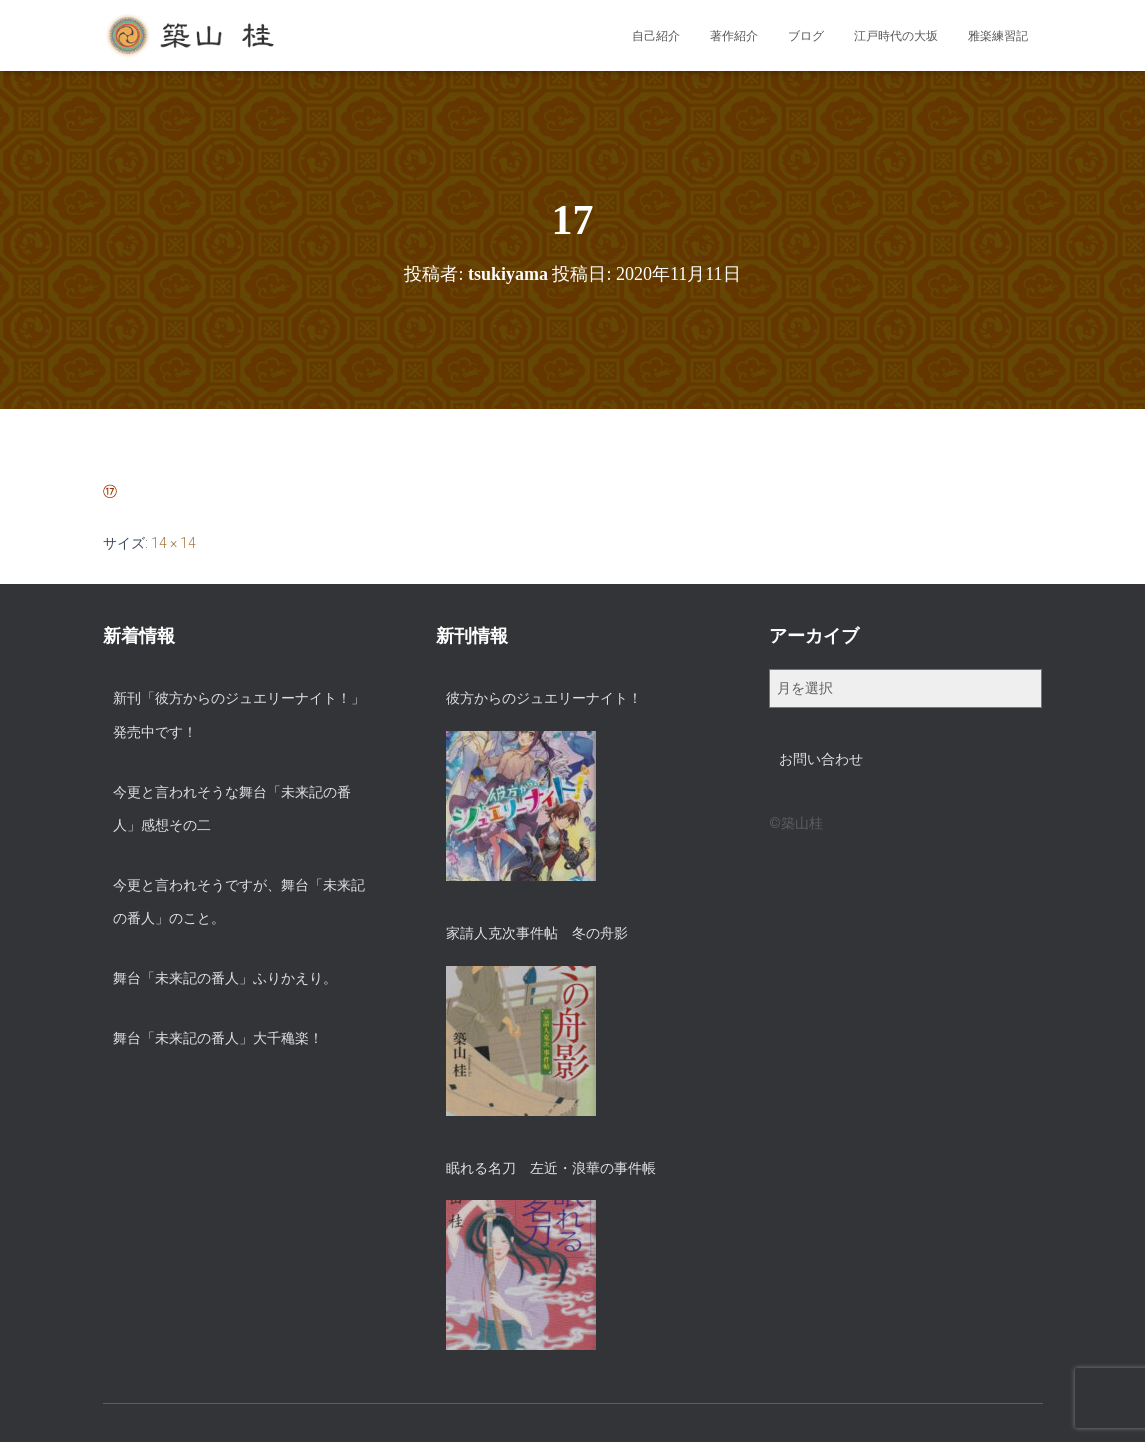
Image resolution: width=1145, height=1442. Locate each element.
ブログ (806, 36)
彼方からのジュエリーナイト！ (544, 698)
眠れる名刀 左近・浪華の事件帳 (551, 1168)
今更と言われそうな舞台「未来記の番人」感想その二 (232, 809)
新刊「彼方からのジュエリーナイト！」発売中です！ (239, 715)
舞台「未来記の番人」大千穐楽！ (218, 1038)
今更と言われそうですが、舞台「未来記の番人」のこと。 (239, 902)
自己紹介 (656, 36)
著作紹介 (734, 36)
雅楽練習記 (998, 36)
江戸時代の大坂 (896, 36)
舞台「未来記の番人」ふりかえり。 (225, 978)
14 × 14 (173, 543)
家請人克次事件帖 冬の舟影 (537, 933)
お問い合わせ (821, 759)
